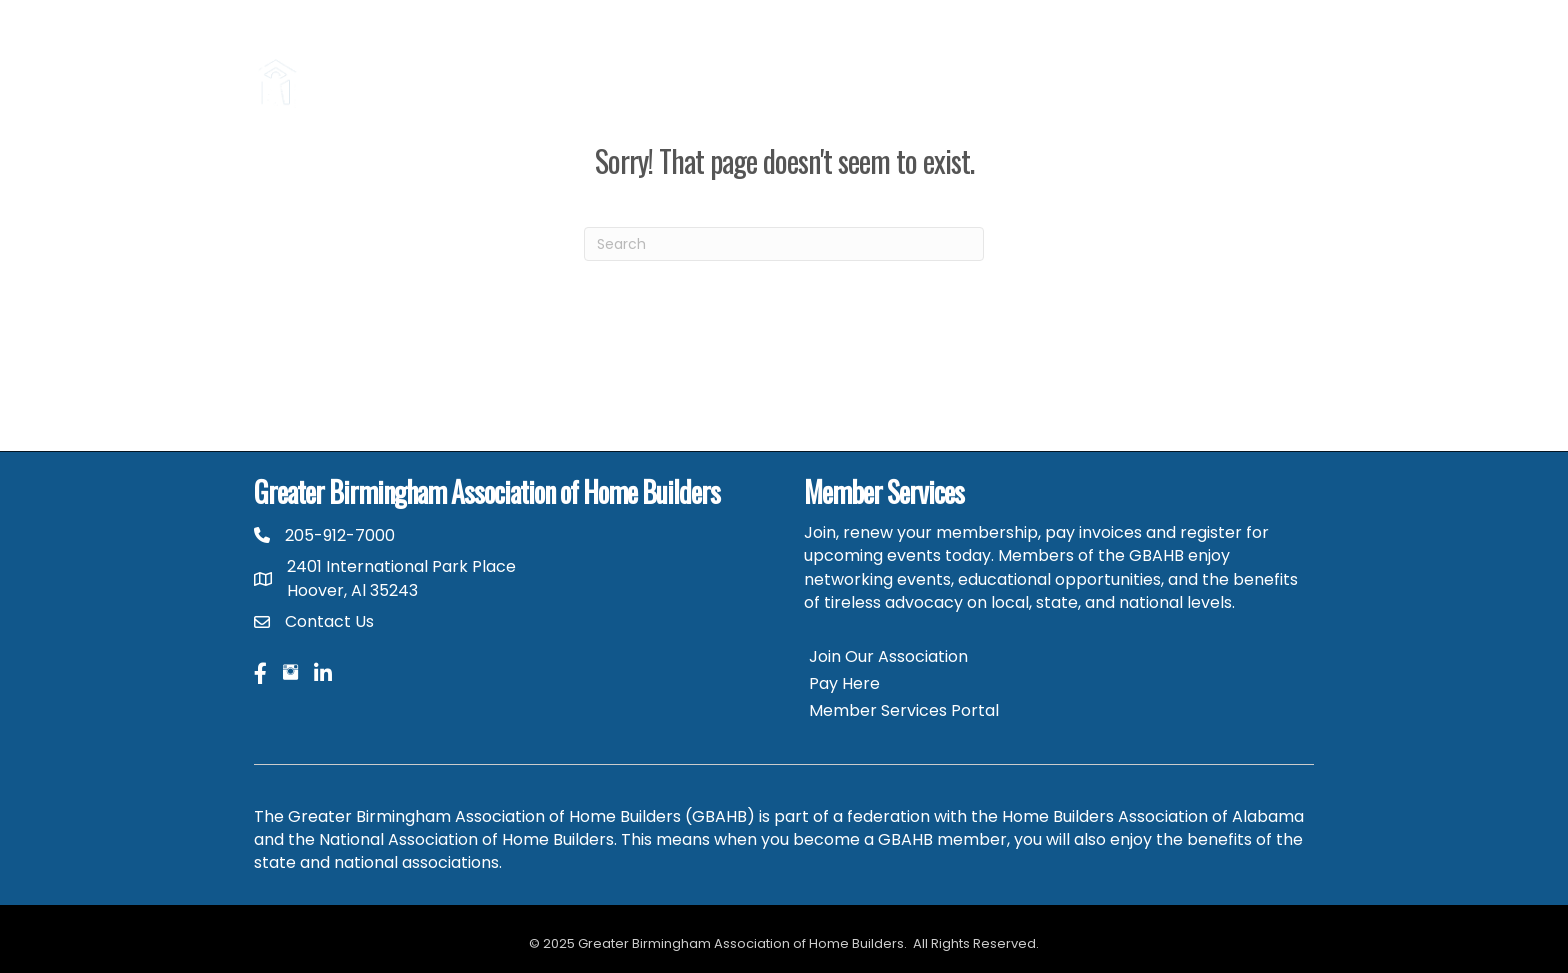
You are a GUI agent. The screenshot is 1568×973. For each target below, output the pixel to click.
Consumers (644, 59)
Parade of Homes (868, 59)
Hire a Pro (746, 59)
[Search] (784, 244)
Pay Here (844, 683)
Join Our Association (888, 656)
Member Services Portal (904, 710)
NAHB (1282, 59)
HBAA (1282, 107)
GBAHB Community (1155, 59)
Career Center (1008, 59)
